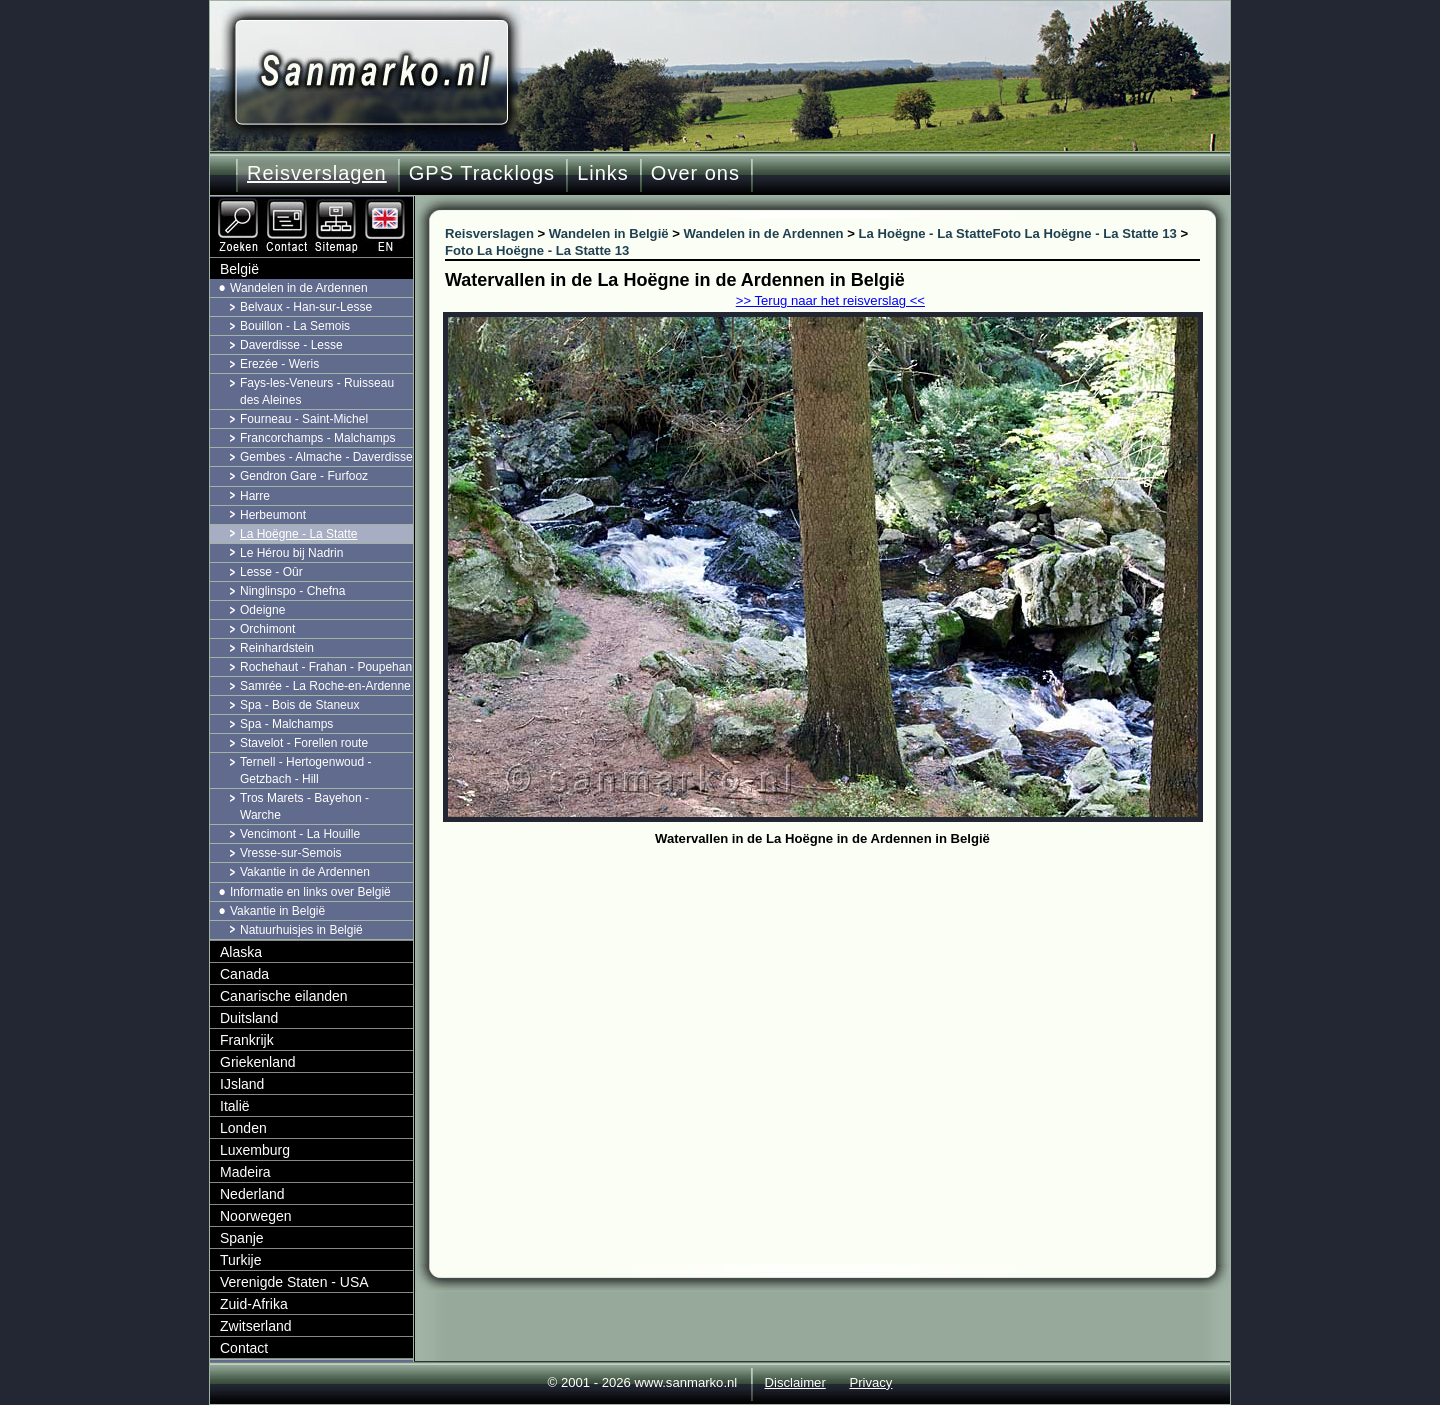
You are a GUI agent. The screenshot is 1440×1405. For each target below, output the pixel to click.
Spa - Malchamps (286, 724)
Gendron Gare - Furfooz (304, 476)
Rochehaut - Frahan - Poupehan (326, 667)
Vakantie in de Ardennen (305, 872)
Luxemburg (255, 1150)
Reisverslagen (317, 173)
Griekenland (258, 1062)
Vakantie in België (277, 911)
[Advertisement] (837, 1002)
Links (603, 173)
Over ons (695, 173)
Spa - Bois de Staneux (299, 705)
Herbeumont (273, 515)
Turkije (241, 1260)
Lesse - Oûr (271, 572)
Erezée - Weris (279, 364)
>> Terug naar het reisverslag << (830, 300)
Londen (243, 1128)
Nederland (252, 1194)
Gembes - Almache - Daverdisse (326, 457)
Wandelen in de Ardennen (299, 288)
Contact (244, 1348)
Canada (244, 974)
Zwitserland (256, 1326)
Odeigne (262, 610)
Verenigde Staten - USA (294, 1282)
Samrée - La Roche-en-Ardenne (325, 686)
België (239, 269)
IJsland (242, 1084)
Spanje (242, 1238)
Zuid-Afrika (254, 1304)
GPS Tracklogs (482, 173)
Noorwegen (256, 1216)
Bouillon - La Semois (295, 326)
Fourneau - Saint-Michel (304, 419)
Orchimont (267, 629)
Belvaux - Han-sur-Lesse (306, 307)
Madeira (245, 1172)
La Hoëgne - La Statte (298, 534)
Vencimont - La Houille (300, 834)
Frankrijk (247, 1040)
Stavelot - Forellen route (304, 743)
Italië (235, 1106)
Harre (255, 496)
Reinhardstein (277, 648)
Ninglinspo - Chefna (292, 591)
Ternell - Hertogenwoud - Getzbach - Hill (305, 770)
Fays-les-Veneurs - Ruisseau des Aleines (317, 391)
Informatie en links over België (310, 892)
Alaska (241, 952)
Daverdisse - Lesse (291, 345)
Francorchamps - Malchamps (317, 438)
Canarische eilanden (284, 996)
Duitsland (249, 1018)
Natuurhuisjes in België (301, 930)
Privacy (870, 1382)
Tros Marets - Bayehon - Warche (304, 806)
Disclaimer (795, 1382)
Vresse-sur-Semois (291, 853)
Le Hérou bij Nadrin (291, 553)
